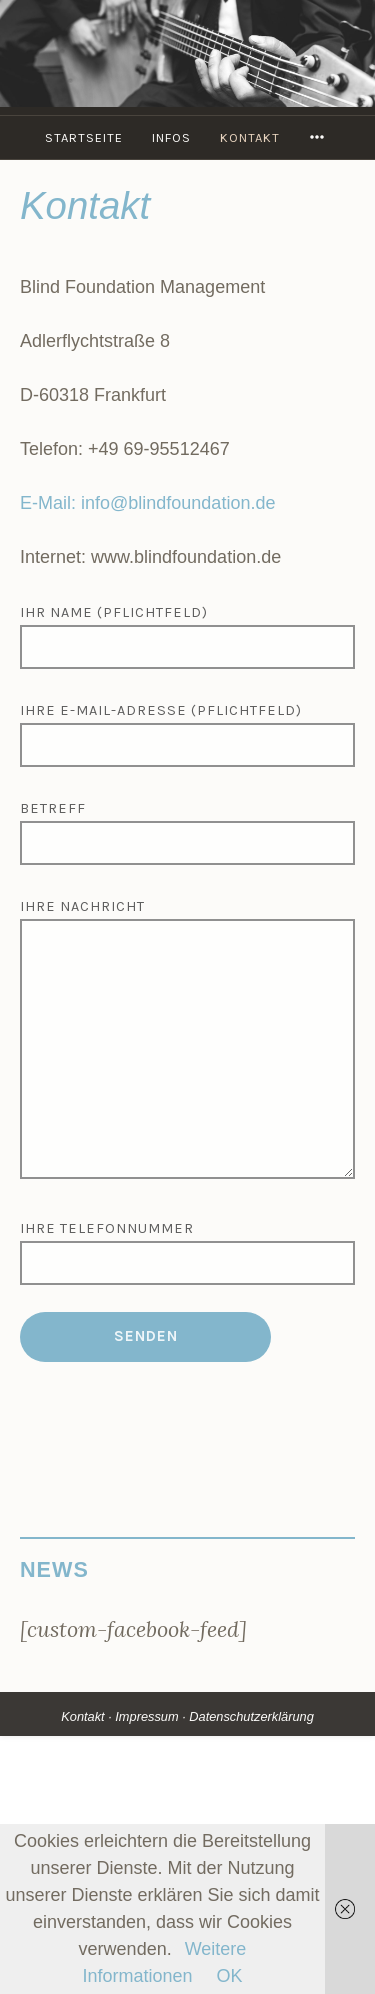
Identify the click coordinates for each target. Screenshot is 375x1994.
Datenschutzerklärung (251, 1716)
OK (230, 1976)
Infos (171, 137)
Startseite (84, 137)
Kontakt (250, 137)
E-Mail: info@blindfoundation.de (147, 503)
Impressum (146, 1716)
